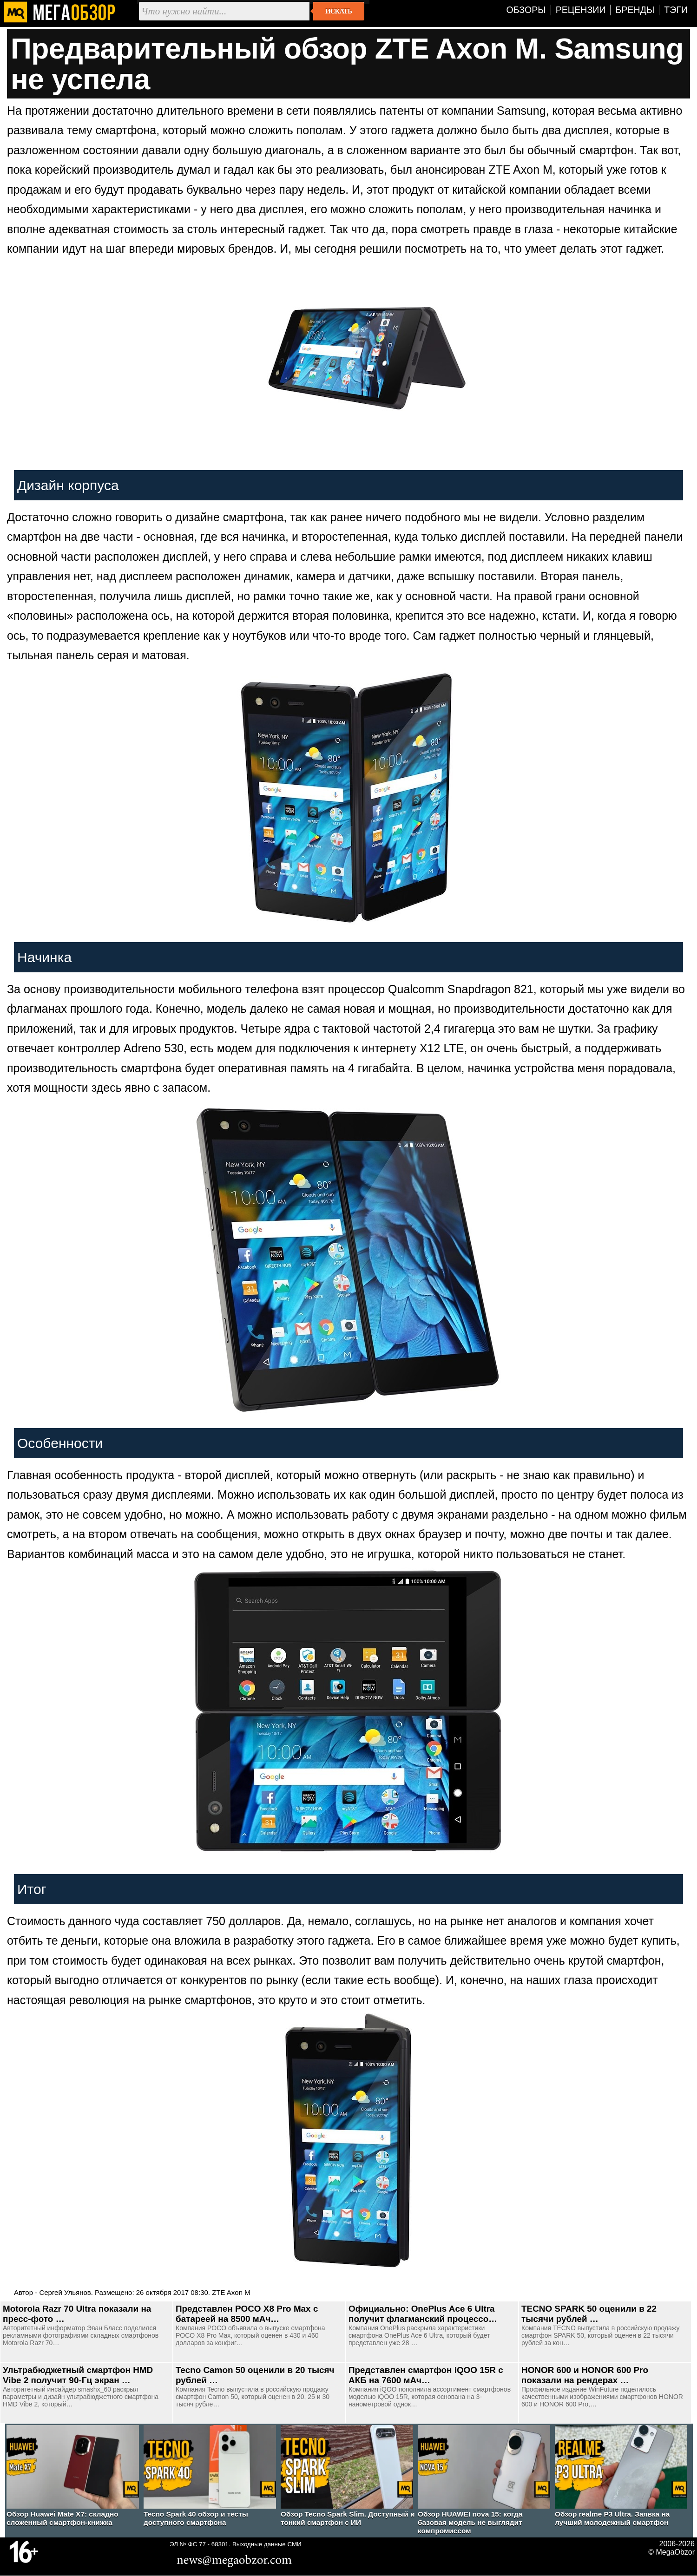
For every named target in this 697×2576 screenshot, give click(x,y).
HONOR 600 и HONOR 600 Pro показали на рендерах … (584, 2375)
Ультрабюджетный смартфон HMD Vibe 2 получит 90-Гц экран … (78, 2375)
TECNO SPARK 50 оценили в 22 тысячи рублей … (589, 2314)
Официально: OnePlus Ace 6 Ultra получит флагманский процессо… (422, 2314)
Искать (338, 11)
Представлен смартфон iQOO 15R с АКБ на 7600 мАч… (425, 2375)
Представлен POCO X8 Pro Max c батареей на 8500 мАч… (247, 2314)
